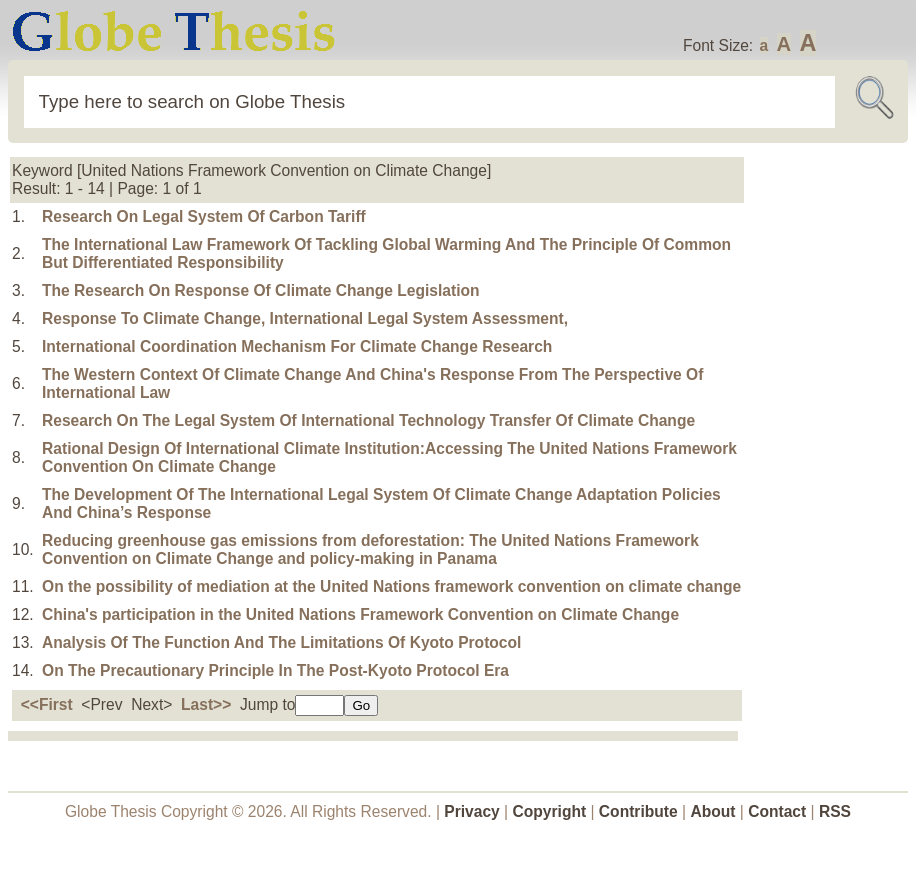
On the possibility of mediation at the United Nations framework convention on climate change (391, 586)
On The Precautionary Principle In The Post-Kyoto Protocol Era (275, 670)
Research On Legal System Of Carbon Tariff (204, 216)
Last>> (206, 704)
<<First (47, 704)
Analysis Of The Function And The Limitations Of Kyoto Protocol (281, 642)
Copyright (550, 811)
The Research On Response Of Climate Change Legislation (261, 290)
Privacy (472, 811)
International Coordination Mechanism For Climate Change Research (297, 346)
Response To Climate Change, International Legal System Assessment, (305, 318)
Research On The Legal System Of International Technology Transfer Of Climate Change (368, 420)
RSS (835, 811)
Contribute (638, 811)
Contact (779, 811)
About (712, 811)
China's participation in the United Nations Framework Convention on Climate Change (360, 614)
